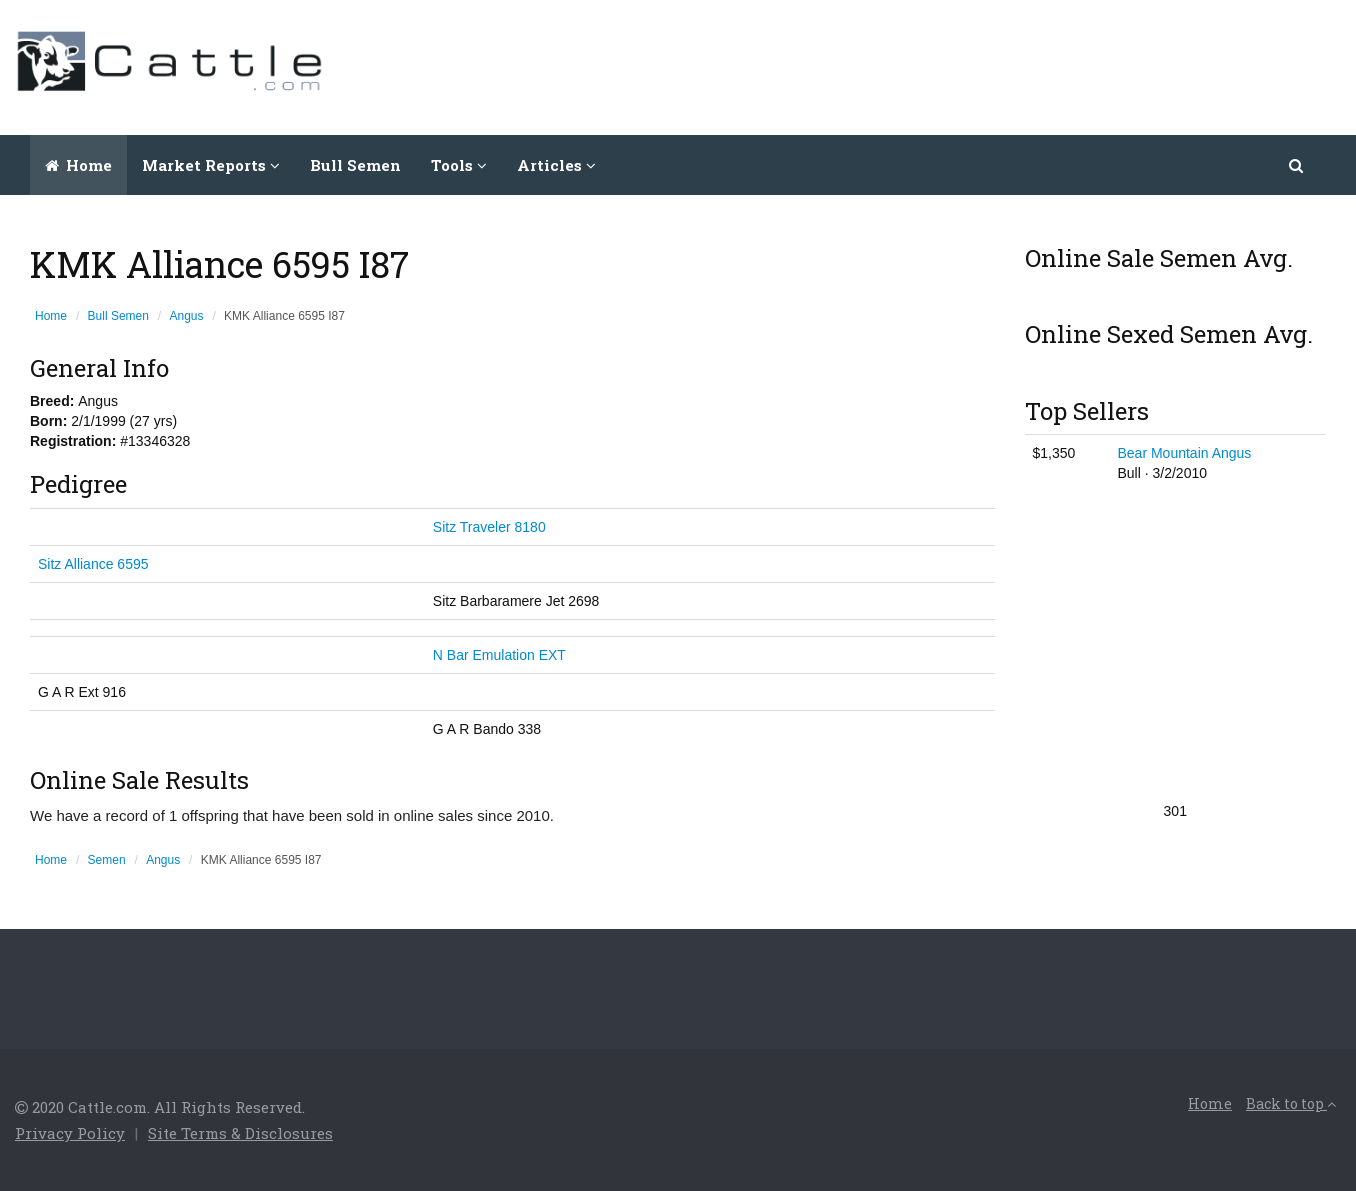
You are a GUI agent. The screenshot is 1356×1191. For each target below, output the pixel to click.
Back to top (1291, 1103)
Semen (107, 860)
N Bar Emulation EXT (499, 655)
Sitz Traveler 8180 (489, 527)
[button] (1297, 165)
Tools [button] (459, 165)
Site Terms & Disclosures (240, 1133)
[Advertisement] (977, 65)
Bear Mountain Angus (1184, 453)
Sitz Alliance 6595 (93, 564)
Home (78, 165)
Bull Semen (355, 165)
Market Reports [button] (211, 165)
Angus (187, 316)
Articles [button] (556, 165)
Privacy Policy (70, 1133)
